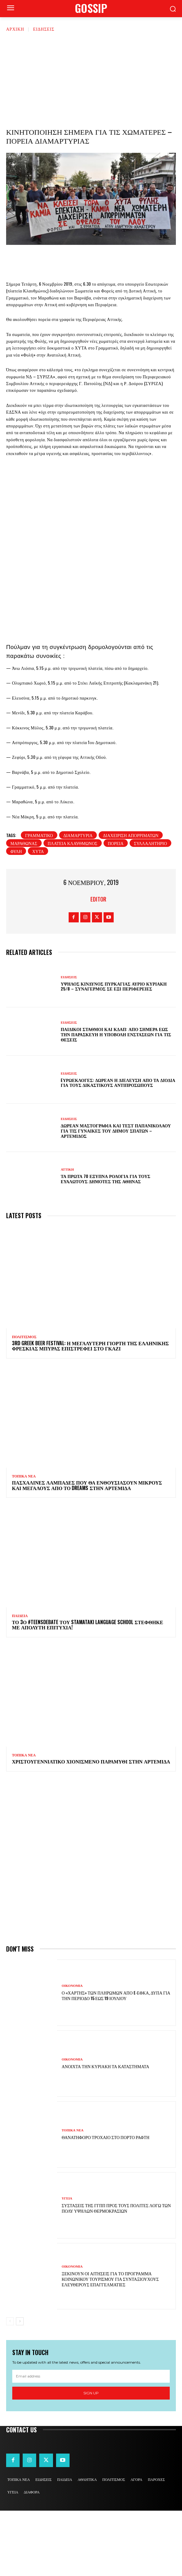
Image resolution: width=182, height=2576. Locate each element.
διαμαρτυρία (78, 900)
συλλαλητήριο (150, 908)
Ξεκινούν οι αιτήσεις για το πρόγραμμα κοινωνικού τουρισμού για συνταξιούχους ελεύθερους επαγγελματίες (110, 2344)
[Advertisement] (91, 78)
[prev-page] (10, 2387)
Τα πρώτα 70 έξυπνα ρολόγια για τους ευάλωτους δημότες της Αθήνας (105, 1244)
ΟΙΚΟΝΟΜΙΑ (72, 2051)
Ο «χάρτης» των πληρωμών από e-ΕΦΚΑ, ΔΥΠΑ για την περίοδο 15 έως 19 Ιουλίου (116, 2061)
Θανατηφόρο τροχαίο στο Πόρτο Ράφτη (106, 2202)
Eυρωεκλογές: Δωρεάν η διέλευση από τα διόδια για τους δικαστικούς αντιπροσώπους (118, 1147)
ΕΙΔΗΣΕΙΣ (44, 28)
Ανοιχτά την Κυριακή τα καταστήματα (105, 2131)
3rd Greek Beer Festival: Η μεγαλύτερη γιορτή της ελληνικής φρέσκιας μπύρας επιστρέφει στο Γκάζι (90, 1410)
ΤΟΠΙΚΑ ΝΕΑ (24, 1541)
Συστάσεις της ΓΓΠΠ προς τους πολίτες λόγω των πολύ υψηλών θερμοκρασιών (116, 2273)
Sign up (91, 2458)
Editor (98, 964)
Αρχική (15, 28)
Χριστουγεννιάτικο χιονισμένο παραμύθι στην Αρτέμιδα (91, 1826)
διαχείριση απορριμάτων (130, 900)
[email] (91, 2441)
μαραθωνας (23, 908)
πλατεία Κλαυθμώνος (72, 908)
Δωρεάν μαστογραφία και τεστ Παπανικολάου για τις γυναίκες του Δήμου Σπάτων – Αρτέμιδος (116, 1196)
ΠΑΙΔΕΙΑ (20, 1681)
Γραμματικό (39, 900)
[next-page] (20, 2387)
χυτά (38, 916)
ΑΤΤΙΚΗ (67, 1235)
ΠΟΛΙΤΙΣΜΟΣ (24, 1402)
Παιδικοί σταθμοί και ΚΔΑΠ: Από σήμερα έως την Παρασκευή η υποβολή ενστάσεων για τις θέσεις (116, 1099)
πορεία (115, 908)
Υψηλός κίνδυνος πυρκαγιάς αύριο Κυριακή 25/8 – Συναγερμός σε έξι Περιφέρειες (114, 1051)
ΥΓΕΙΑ (67, 2263)
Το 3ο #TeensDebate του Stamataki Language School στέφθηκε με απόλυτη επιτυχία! (87, 1690)
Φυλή (16, 916)
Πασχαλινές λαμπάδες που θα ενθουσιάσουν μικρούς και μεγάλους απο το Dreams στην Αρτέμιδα (87, 1550)
